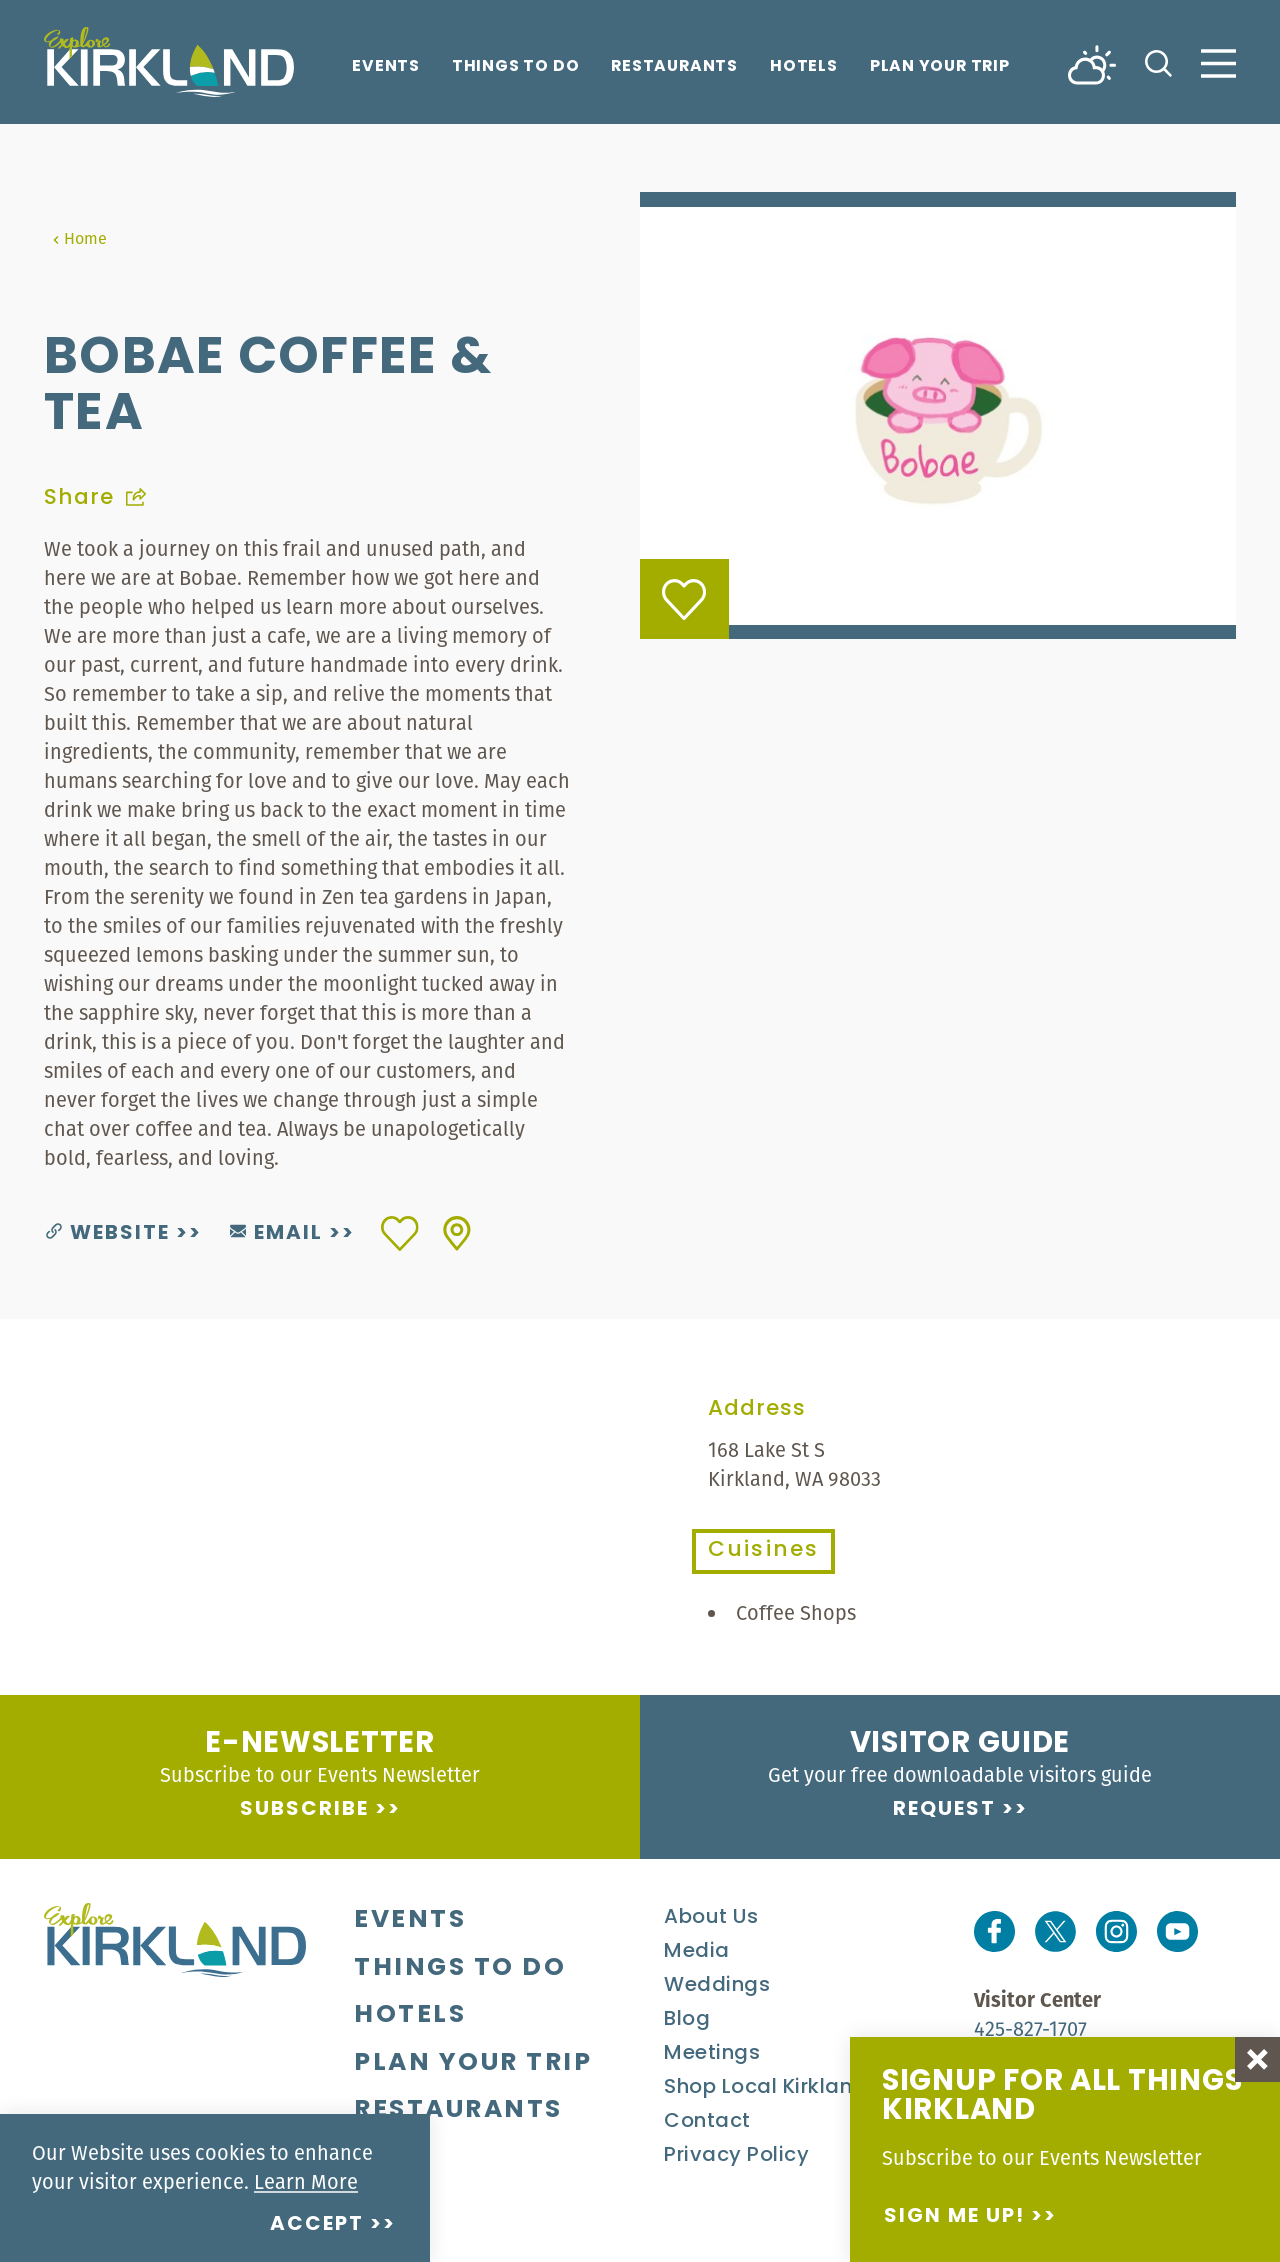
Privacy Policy (736, 2156)
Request (944, 1810)
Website (108, 1234)
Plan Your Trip (940, 67)
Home (79, 238)
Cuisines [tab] (763, 1551)
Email (276, 1234)
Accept (317, 2225)
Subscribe (304, 1810)
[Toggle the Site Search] (1158, 61)
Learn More (306, 2181)
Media (697, 1952)
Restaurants (674, 67)
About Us (711, 1918)
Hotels (804, 67)
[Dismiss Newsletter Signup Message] (1257, 2059)
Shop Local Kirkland (765, 2088)
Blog (687, 2020)
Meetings (712, 2054)
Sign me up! (954, 2217)
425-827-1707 (1030, 2028)
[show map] (457, 1233)
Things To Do (515, 67)
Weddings (717, 1986)
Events (386, 67)
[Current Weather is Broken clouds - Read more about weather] (1092, 63)
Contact (707, 2122)
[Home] (169, 62)
